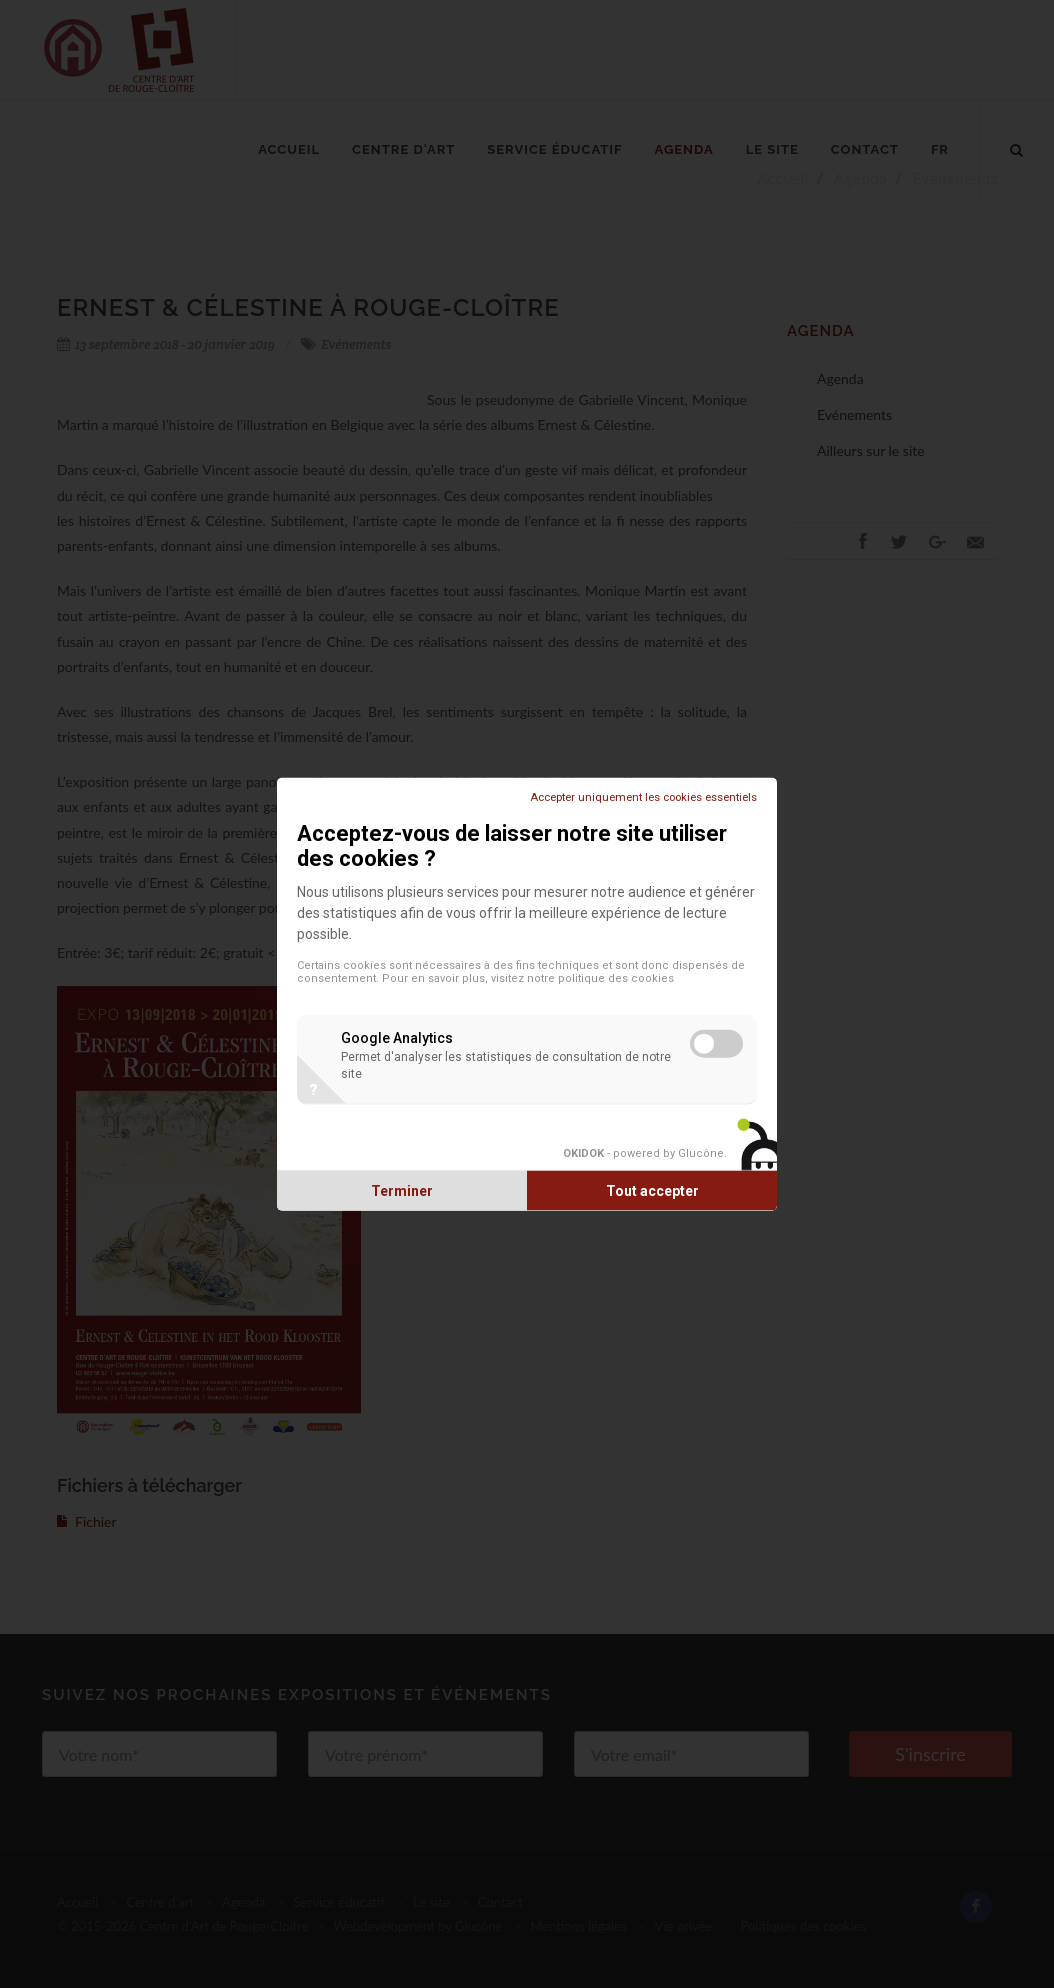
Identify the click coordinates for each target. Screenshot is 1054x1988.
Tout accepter (652, 1190)
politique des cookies (616, 978)
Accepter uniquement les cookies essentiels (643, 797)
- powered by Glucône (643, 1152)
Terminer (402, 1190)
